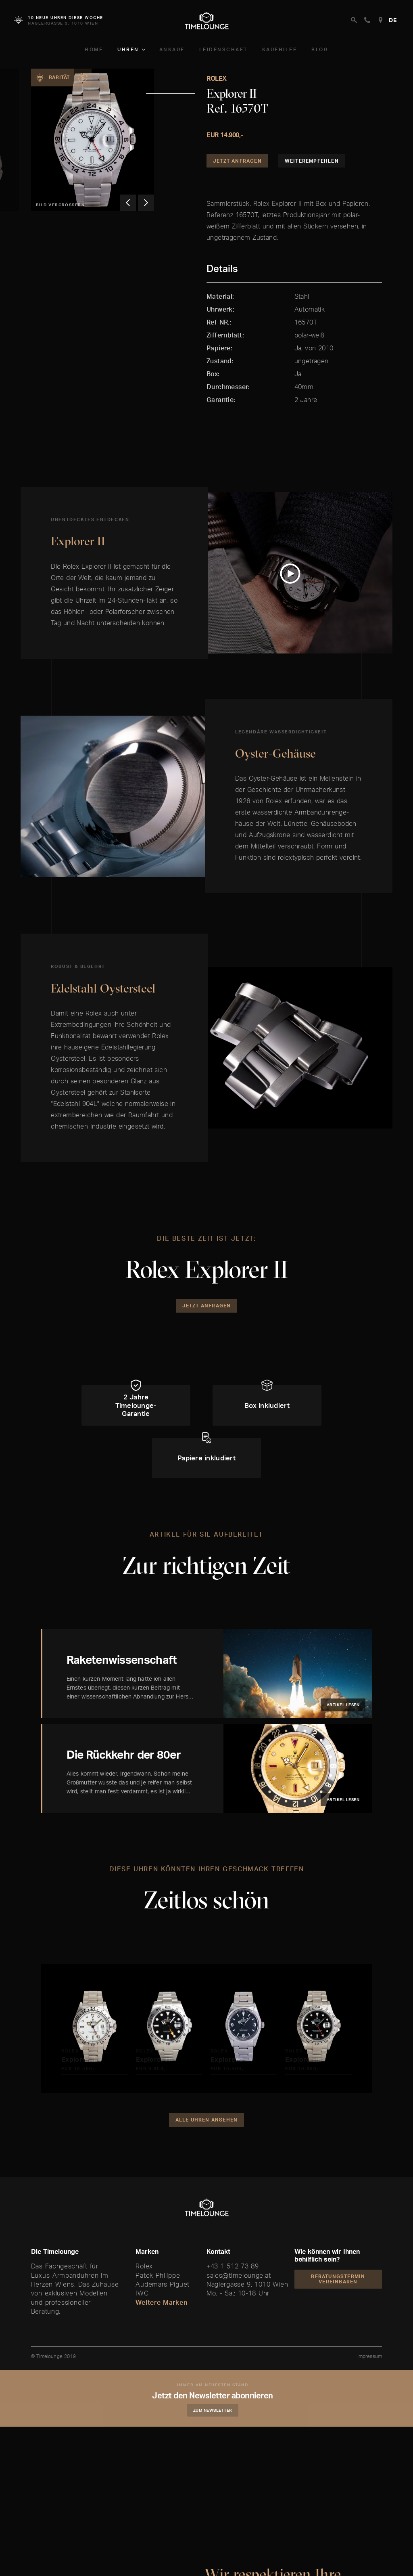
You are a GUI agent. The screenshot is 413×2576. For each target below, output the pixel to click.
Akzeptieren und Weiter (248, 2553)
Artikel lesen (343, 1704)
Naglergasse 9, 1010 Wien (247, 2284)
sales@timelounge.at (238, 2275)
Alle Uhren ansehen (206, 2120)
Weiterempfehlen (312, 161)
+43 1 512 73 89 (232, 2266)
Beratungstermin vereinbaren (338, 2279)
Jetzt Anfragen (237, 161)
